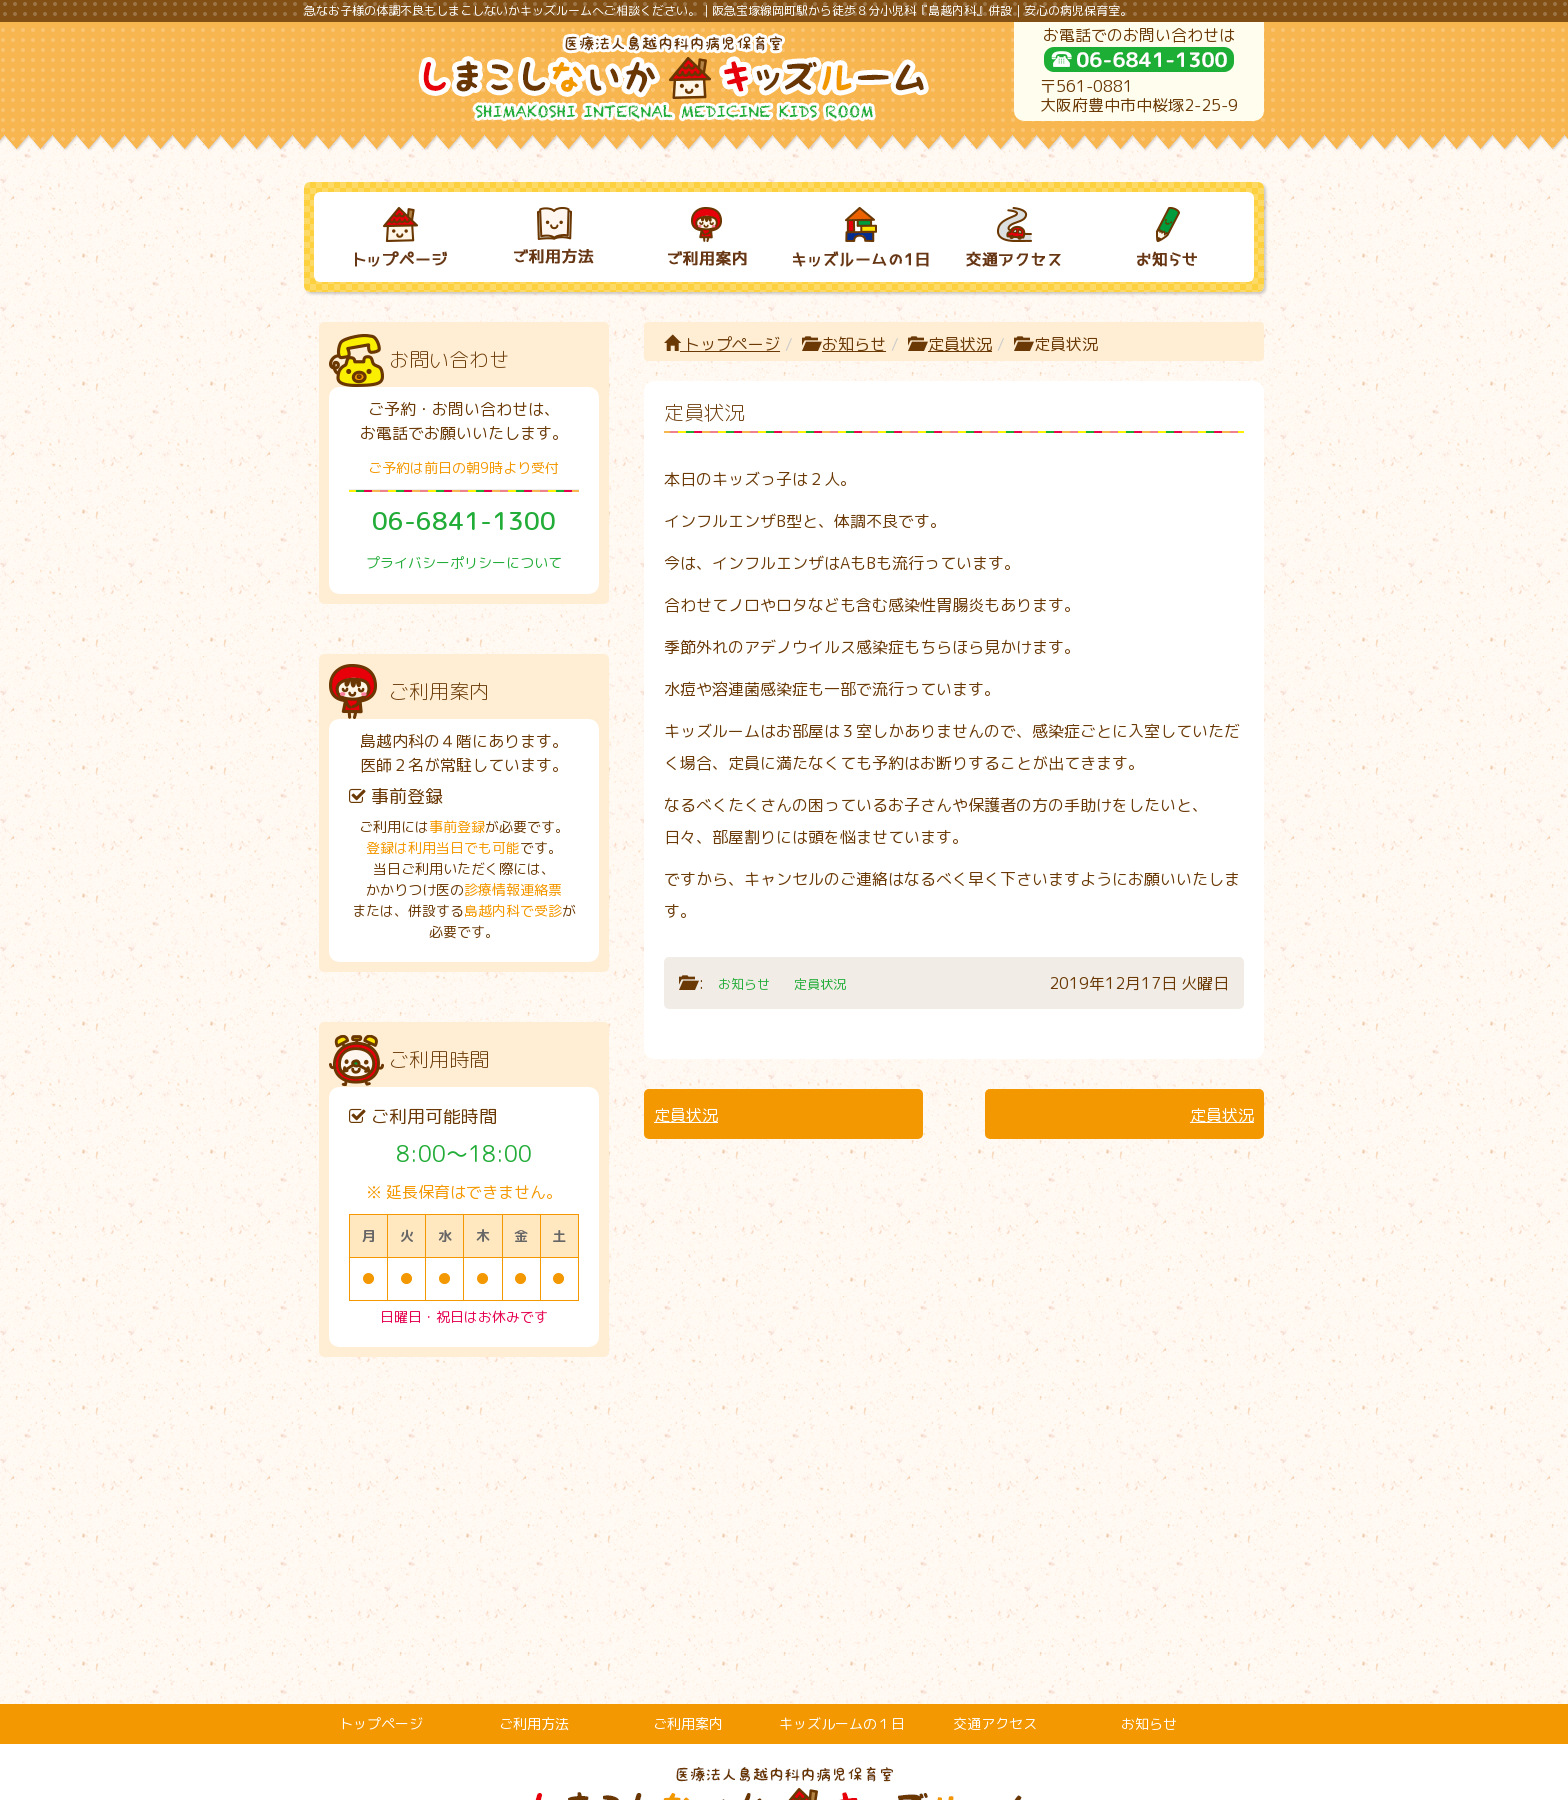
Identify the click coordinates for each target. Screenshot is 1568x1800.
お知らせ (854, 344)
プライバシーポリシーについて (464, 562)
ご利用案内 (688, 1456)
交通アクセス (995, 1456)
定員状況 (960, 344)
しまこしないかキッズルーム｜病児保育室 (762, 1777)
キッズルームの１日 (842, 1456)
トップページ (722, 344)
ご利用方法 (534, 1456)
